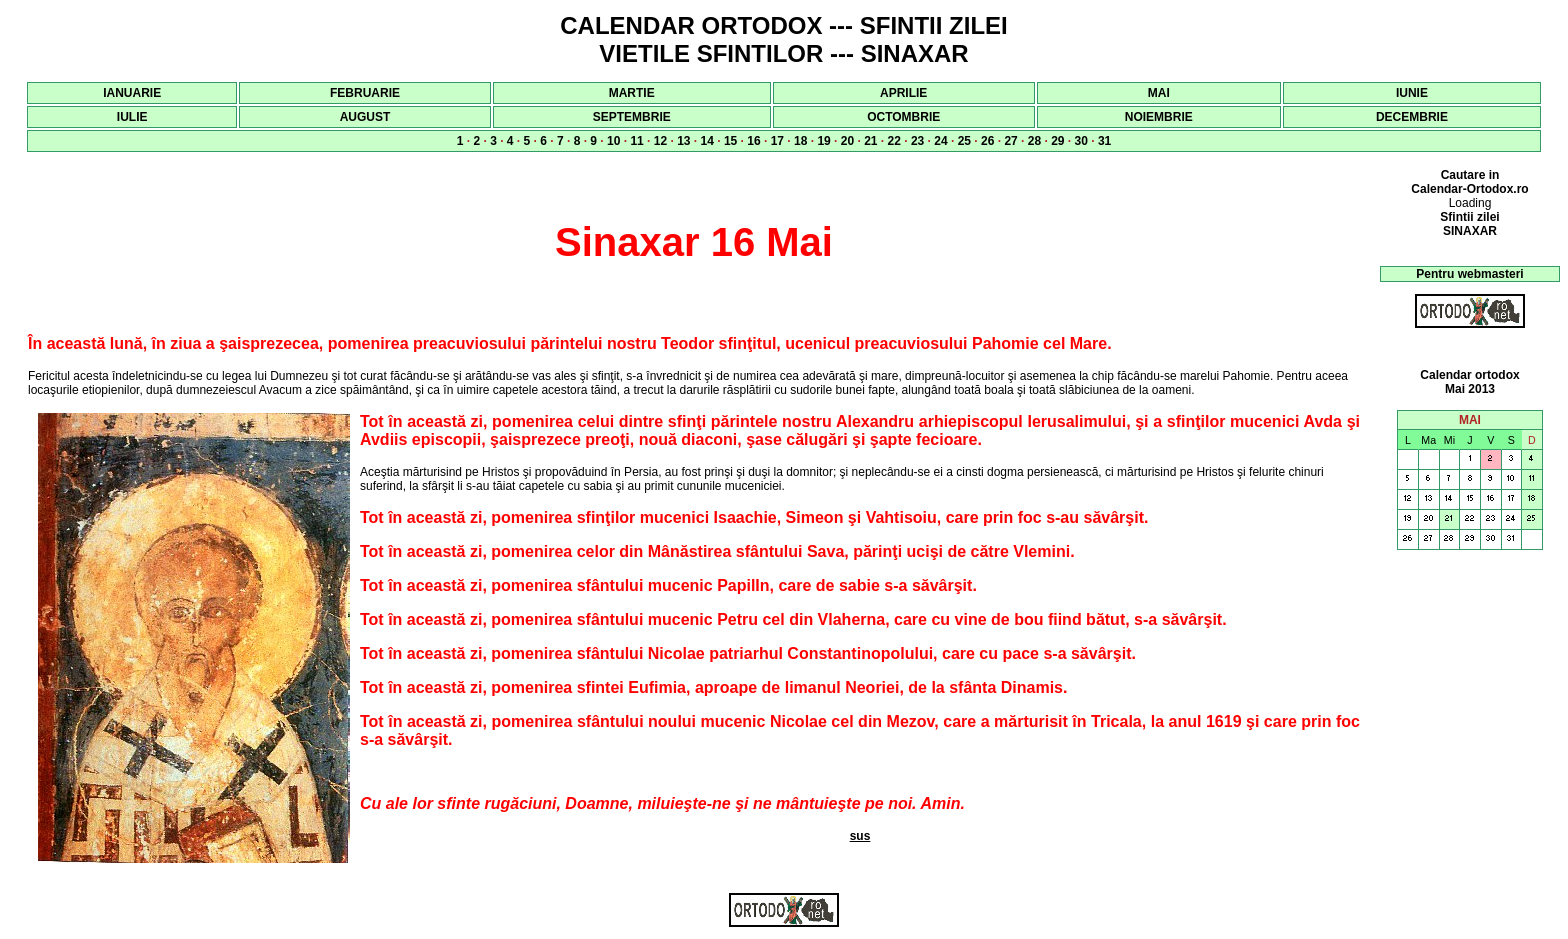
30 (1081, 141)
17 (777, 141)
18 (800, 141)
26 (987, 141)
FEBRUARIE (365, 93)
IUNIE (1412, 93)
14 (707, 141)
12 (660, 141)
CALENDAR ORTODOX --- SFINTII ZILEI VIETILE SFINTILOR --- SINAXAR (784, 39)
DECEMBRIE (1412, 117)
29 (1057, 141)
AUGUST (365, 117)
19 (823, 141)
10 (613, 141)
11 (636, 141)
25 (964, 141)
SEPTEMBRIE (632, 117)
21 (870, 141)
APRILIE (903, 93)
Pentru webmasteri (1469, 274)
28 (1034, 141)
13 (683, 141)
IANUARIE (132, 93)
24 (940, 141)
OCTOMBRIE (903, 117)
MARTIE (632, 93)
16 (753, 141)
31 (1104, 141)
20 (847, 141)
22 (894, 141)
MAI (1159, 93)
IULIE (132, 117)
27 (1010, 141)
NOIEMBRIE (1159, 117)
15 (730, 141)
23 (917, 141)
